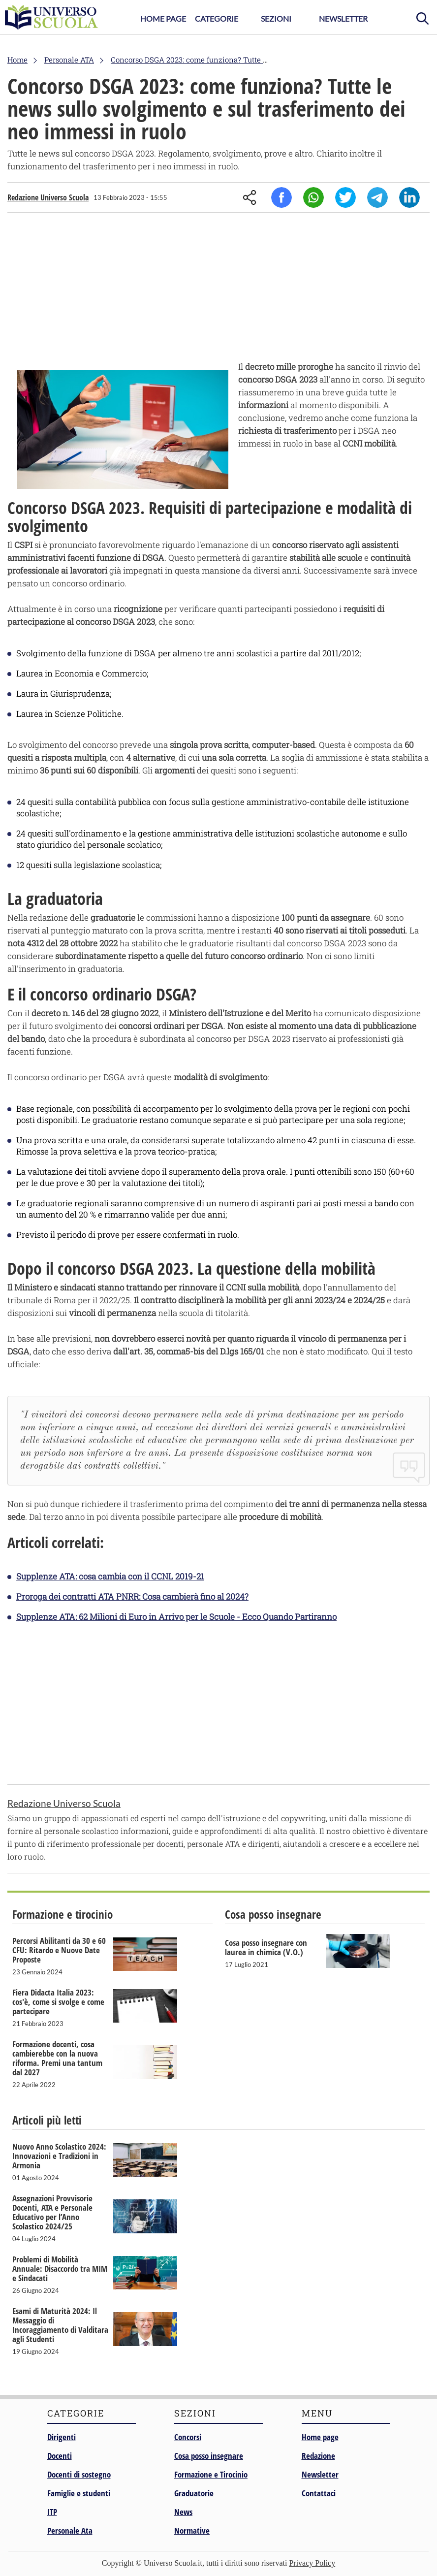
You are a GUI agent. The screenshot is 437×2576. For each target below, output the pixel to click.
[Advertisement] (218, 289)
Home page (320, 2437)
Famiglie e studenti (78, 2493)
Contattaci (319, 2493)
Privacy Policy (312, 2563)
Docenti (59, 2455)
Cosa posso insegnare (208, 2455)
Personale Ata (70, 2530)
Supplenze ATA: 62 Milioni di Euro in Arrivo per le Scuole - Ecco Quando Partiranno (176, 1616)
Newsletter (343, 18)
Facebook (281, 197)
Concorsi (187, 2437)
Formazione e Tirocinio (211, 2474)
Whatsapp (313, 197)
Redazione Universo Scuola (48, 197)
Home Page (163, 18)
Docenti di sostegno (79, 2474)
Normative (192, 2530)
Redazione (318, 2455)
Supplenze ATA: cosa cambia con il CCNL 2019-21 (110, 1576)
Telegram (377, 197)
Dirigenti (61, 2437)
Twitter (345, 197)
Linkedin (409, 197)
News (183, 2511)
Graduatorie (194, 2493)
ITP (52, 2511)
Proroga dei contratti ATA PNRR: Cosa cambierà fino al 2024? (132, 1596)
